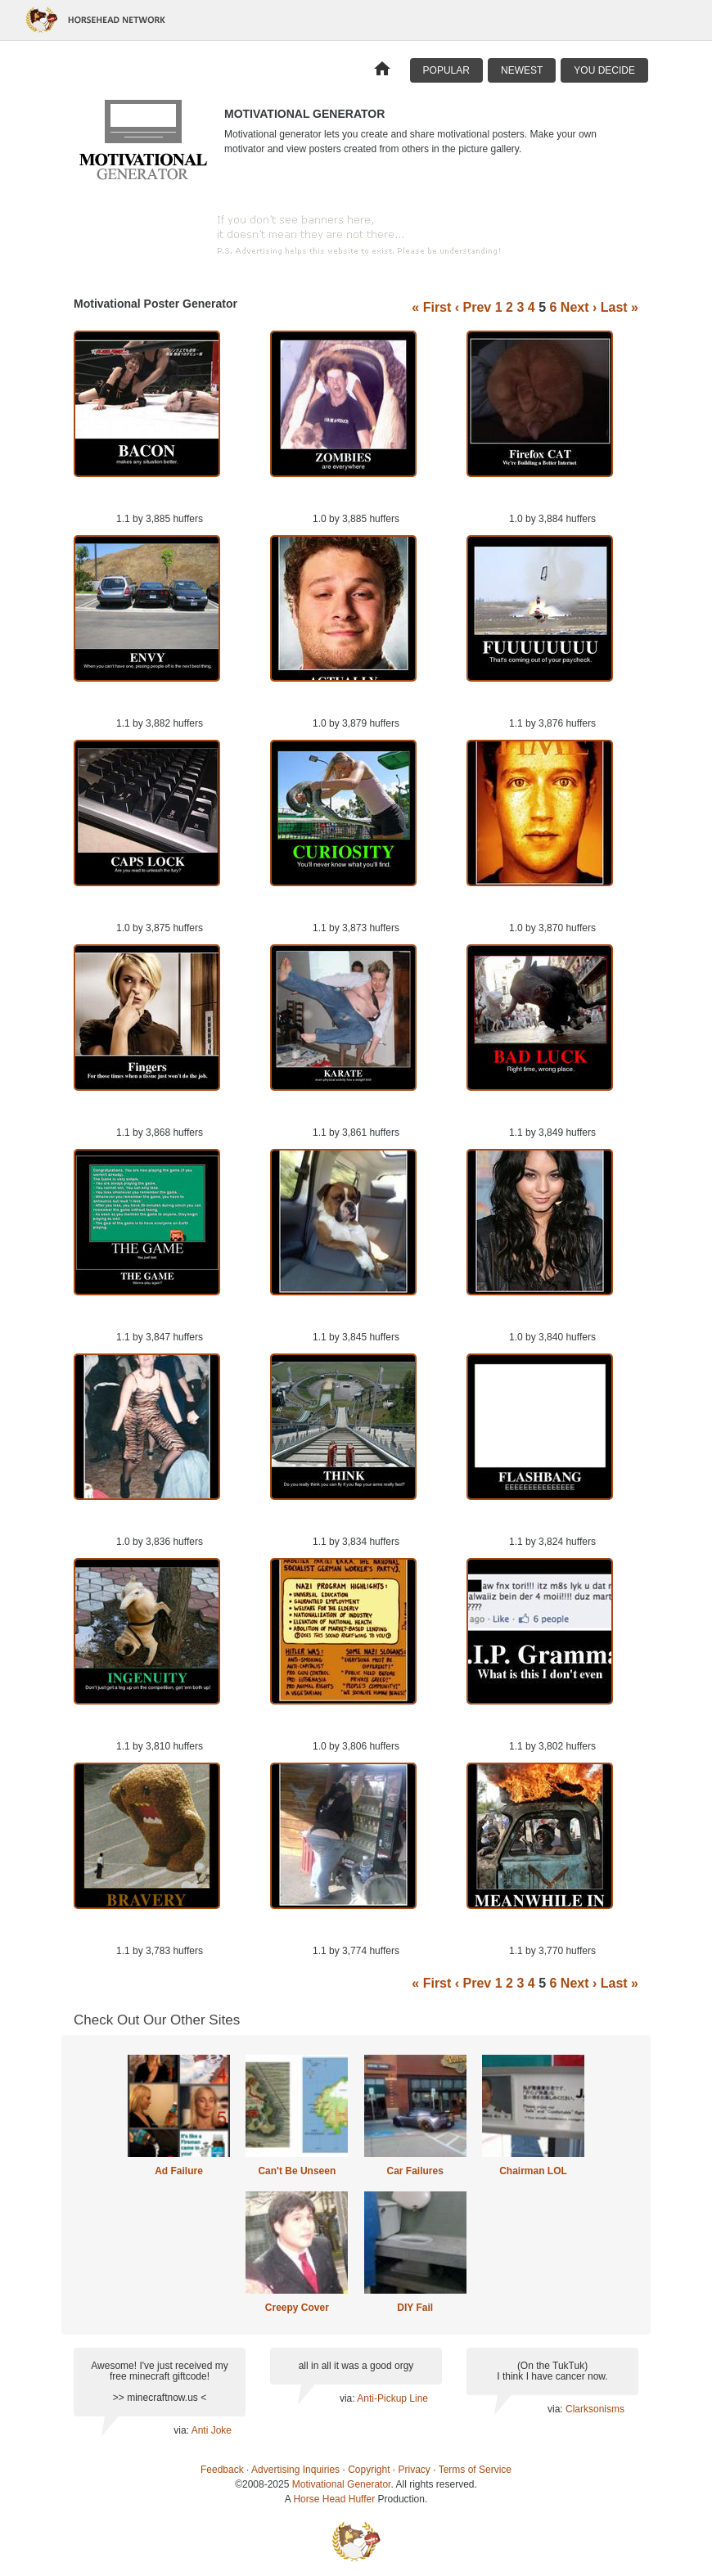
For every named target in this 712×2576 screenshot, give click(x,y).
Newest (522, 70)
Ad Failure (179, 2171)
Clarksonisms (595, 2409)
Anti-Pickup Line (392, 2398)
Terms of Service (475, 2469)
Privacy (414, 2469)
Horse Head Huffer (334, 2499)
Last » (619, 307)
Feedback (222, 2469)
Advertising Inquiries (295, 2469)
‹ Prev (473, 307)
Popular (446, 70)
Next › (579, 307)
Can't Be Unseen (297, 2171)
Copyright (369, 2469)
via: (182, 2430)
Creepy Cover (297, 2307)
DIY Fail (415, 2307)
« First (431, 307)
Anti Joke (212, 2430)
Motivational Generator (341, 2484)
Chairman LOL (533, 2171)
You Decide (604, 70)
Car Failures (414, 2171)
